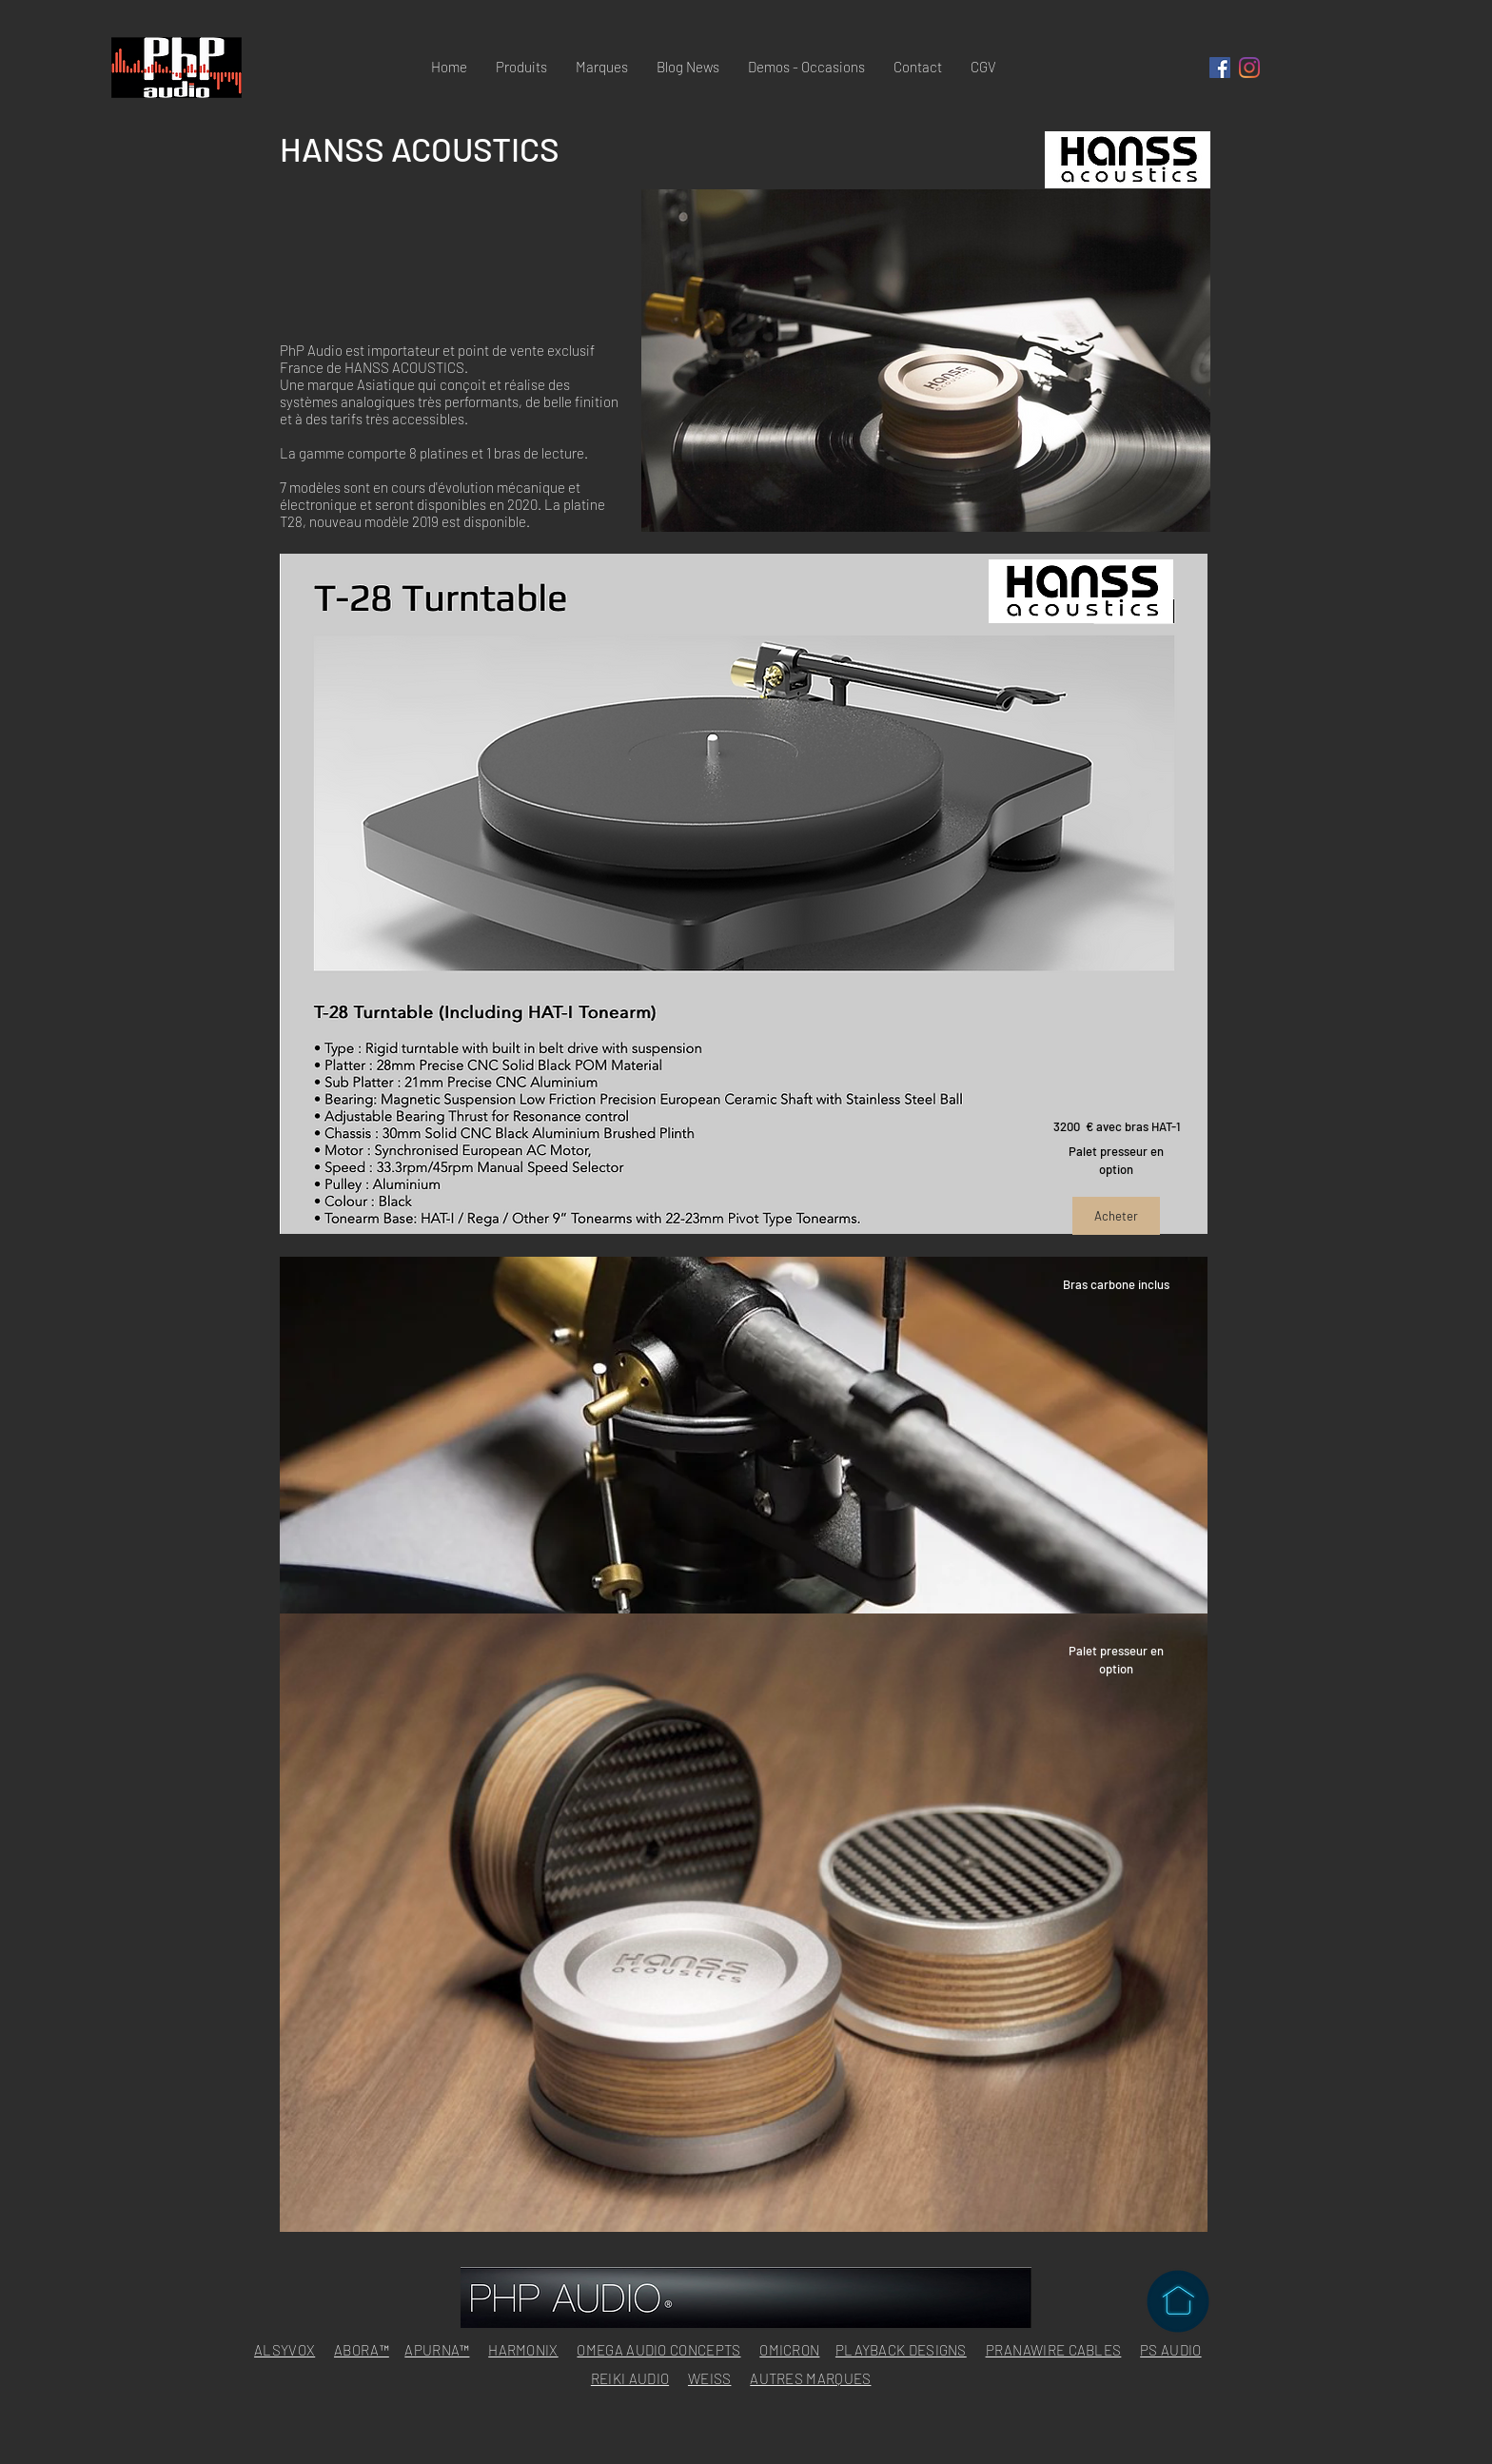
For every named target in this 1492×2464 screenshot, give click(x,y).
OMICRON (789, 2349)
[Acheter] (1116, 1216)
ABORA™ (361, 2349)
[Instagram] (1249, 67)
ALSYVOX (284, 2349)
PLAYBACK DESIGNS (901, 2349)
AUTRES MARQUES (810, 2378)
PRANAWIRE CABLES (1054, 2349)
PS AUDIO (1170, 2349)
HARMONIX (523, 2349)
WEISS (710, 2378)
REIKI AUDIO (630, 2378)
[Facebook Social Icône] (1219, 67)
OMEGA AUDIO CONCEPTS (658, 2349)
